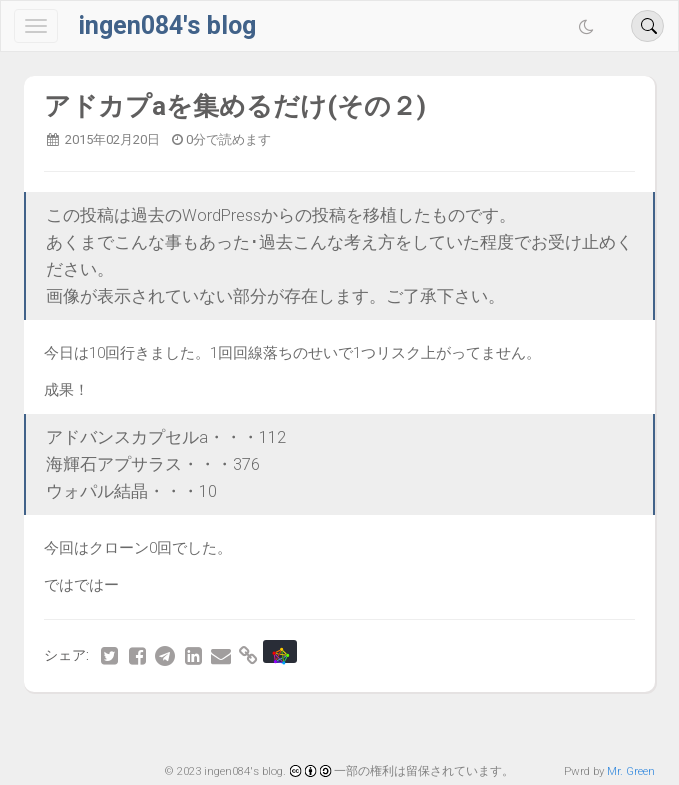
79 (319, 729)
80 (360, 729)
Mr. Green (631, 771)
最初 (118, 729)
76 (196, 729)
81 (401, 729)
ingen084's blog (167, 25)
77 (237, 729)
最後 (561, 729)
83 (483, 729)
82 (442, 729)
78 (278, 729)
